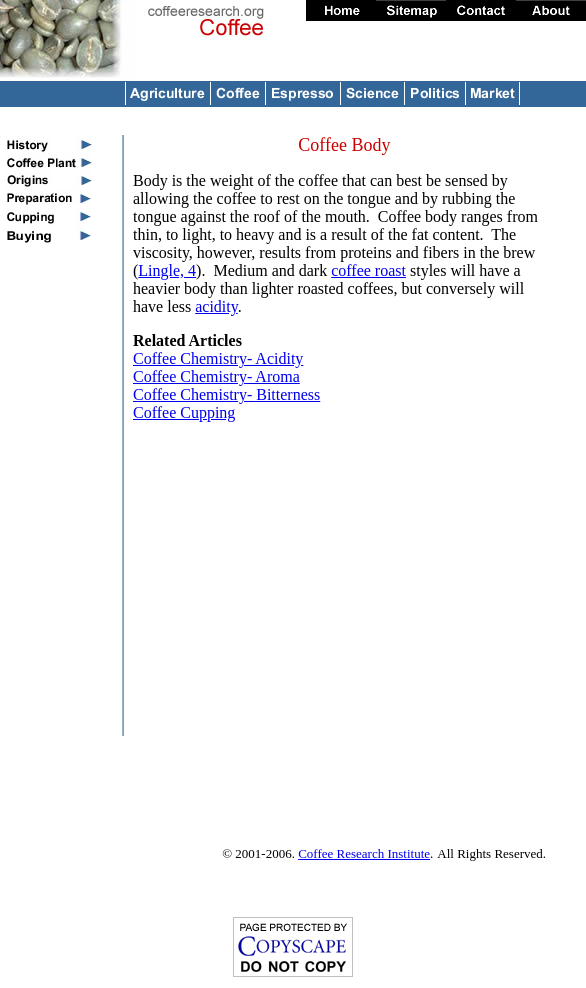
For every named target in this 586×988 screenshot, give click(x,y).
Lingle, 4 (167, 270)
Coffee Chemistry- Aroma (216, 376)
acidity (216, 306)
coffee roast (368, 270)
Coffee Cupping (184, 412)
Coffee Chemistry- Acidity (218, 358)
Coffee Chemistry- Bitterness (226, 394)
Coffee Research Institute (364, 853)
